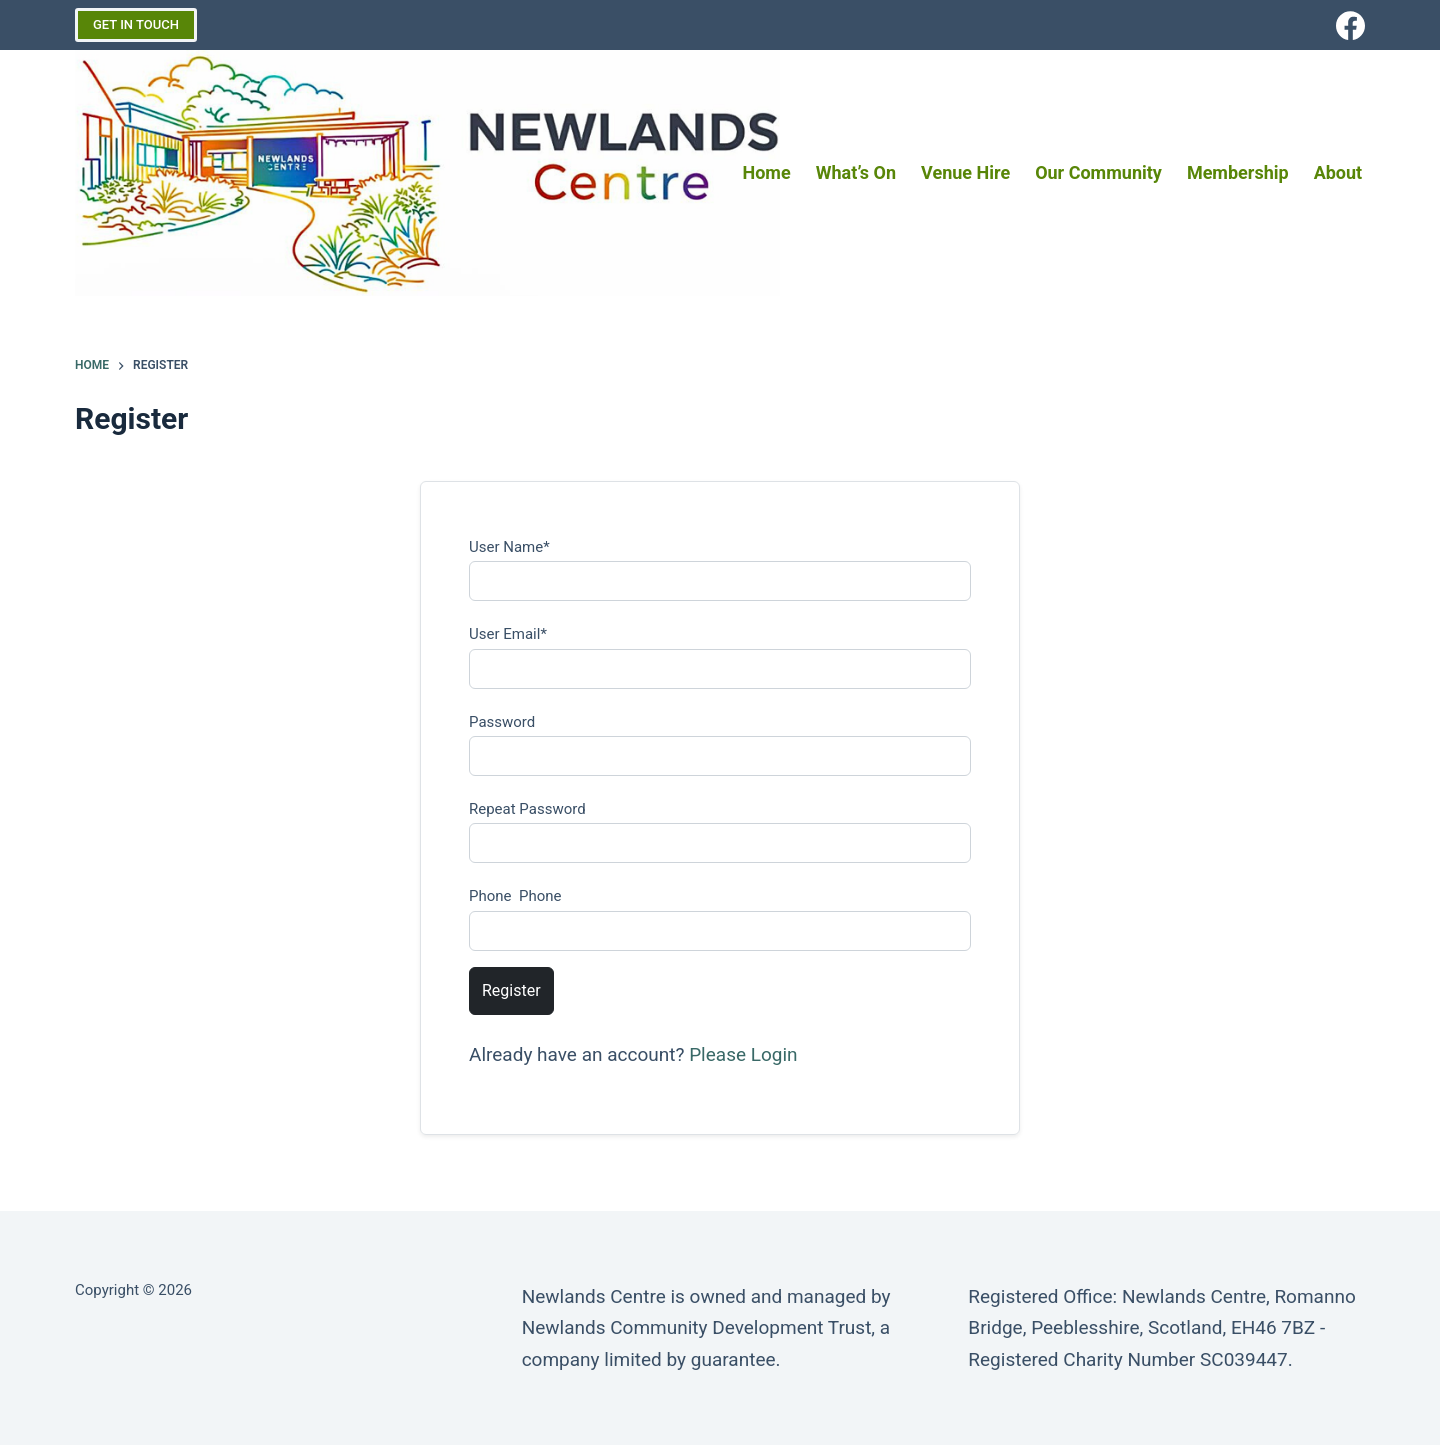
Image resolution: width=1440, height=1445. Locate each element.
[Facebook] (1350, 25)
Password (502, 722)
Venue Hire (965, 172)
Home (767, 172)
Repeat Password (527, 809)
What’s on (856, 172)
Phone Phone (515, 896)
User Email (508, 634)
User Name (509, 547)
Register (511, 990)
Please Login (743, 1054)
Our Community (1098, 172)
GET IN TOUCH (136, 24)
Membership (1238, 172)
